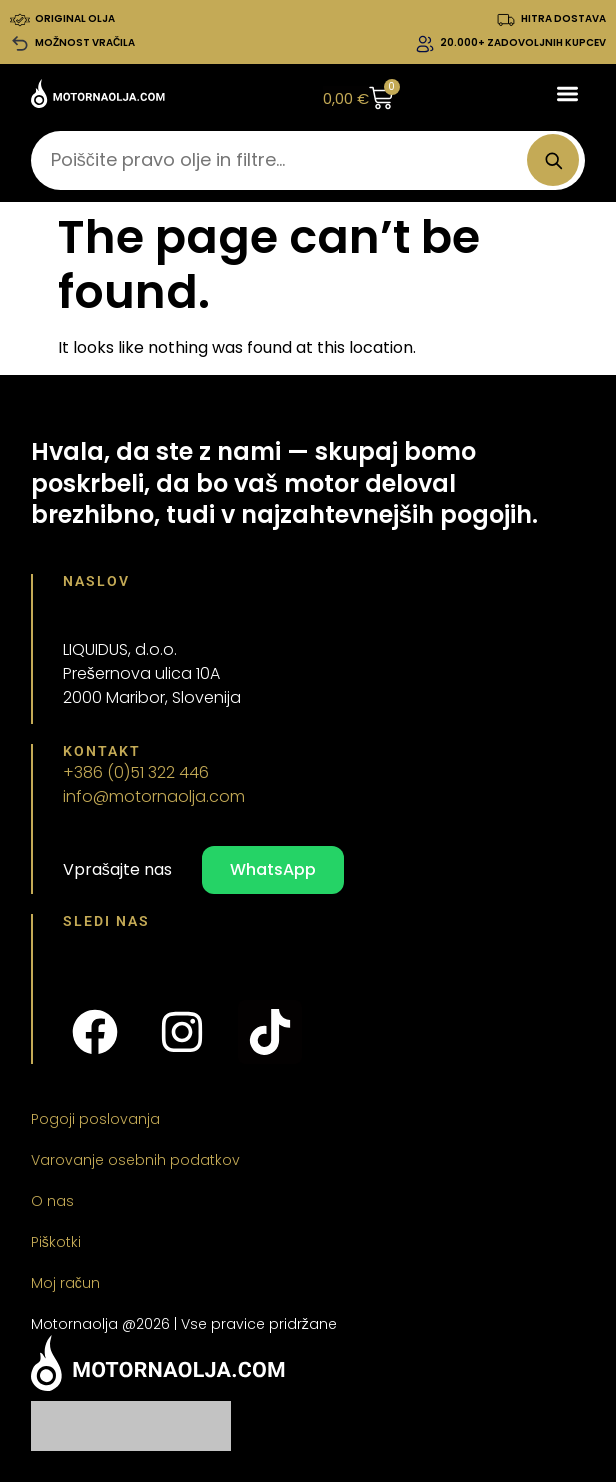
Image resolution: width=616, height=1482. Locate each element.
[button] (568, 93)
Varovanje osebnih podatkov (135, 1160)
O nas (52, 1201)
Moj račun (65, 1283)
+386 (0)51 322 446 (136, 772)
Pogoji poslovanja (95, 1119)
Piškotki (56, 1242)
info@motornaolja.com (154, 796)
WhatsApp (273, 869)
